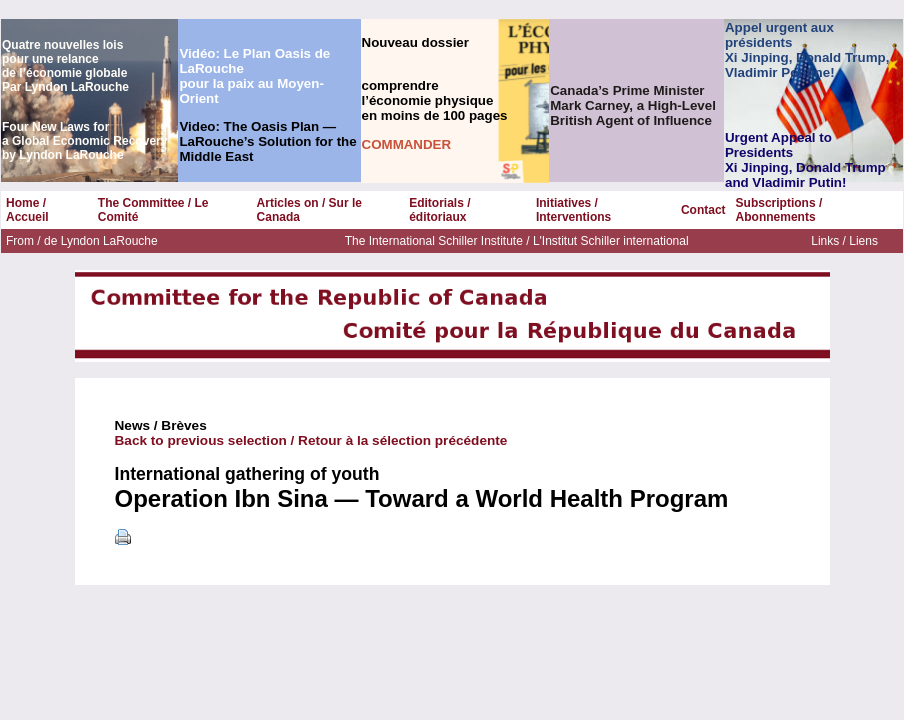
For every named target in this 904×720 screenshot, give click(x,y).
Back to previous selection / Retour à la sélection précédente (311, 440)
